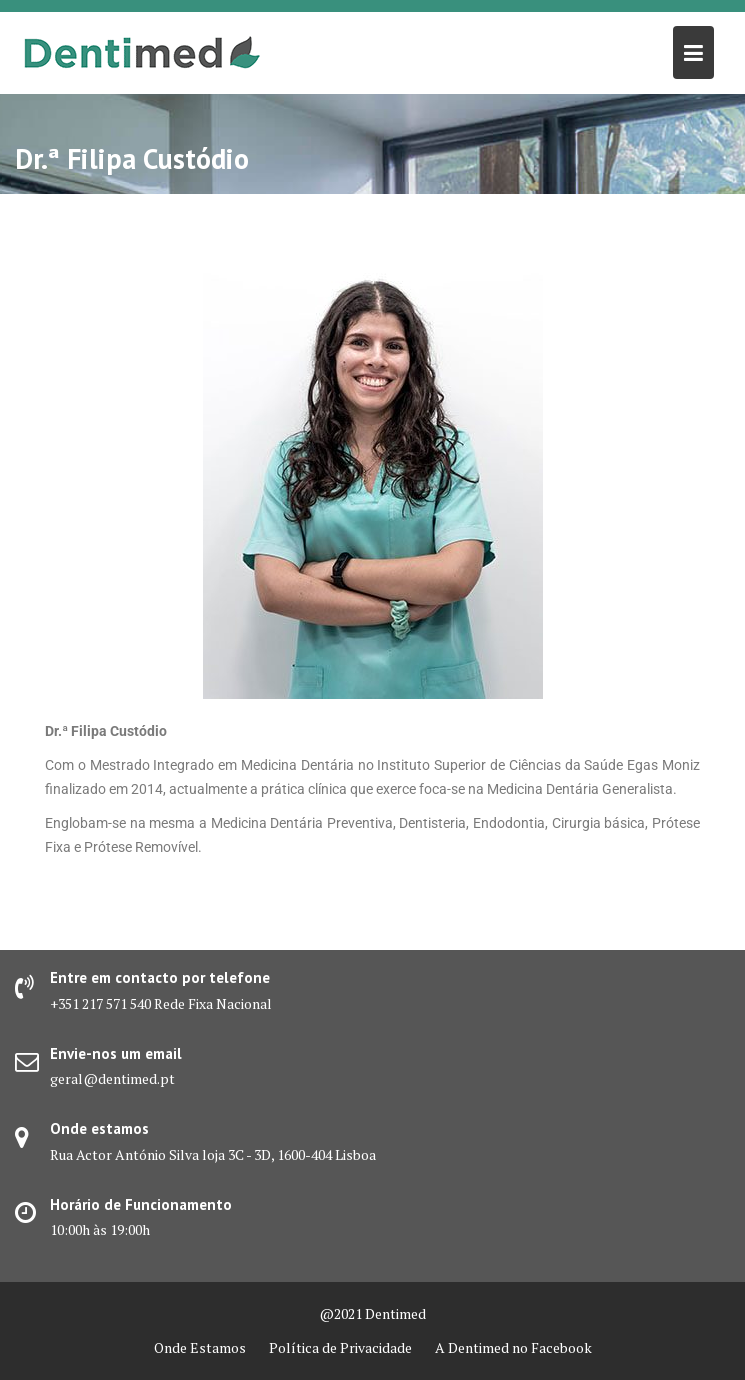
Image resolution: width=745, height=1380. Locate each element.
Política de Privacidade (340, 1347)
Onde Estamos (200, 1347)
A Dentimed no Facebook (513, 1347)
